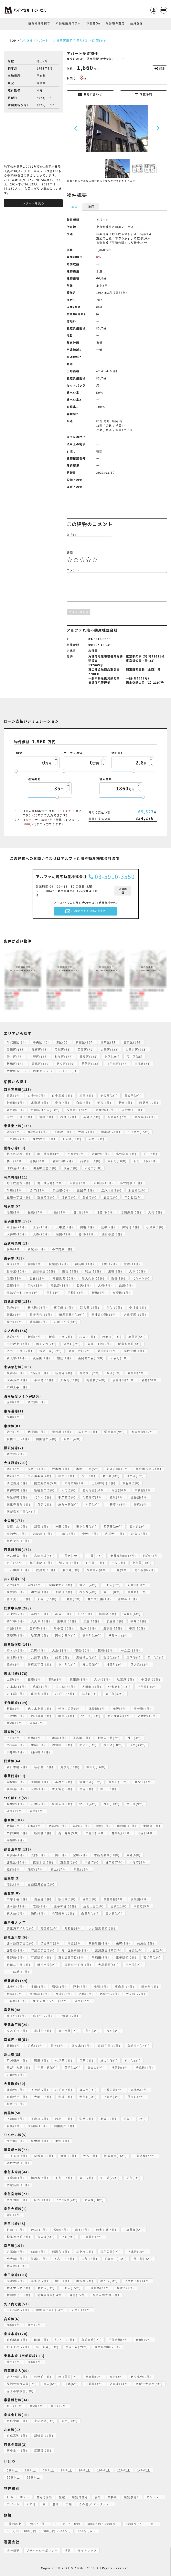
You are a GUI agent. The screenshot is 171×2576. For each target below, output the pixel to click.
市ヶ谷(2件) (15, 1650)
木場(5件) (14, 1826)
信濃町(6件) (132, 1614)
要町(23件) (38, 1190)
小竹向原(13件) (131, 1183)
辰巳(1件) (110, 1197)
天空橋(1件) (49, 1928)
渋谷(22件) (36, 1285)
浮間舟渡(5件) (131, 1212)
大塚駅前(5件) (108, 1965)
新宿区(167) (85, 1042)
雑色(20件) (150, 1380)
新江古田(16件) (118, 1469)
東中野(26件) (66, 1621)
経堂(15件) (78, 2295)
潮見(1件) (14, 1884)
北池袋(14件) (37, 1132)
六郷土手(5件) (17, 1387)
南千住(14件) (16, 2016)
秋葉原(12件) (58, 1264)
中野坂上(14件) (18, 1344)
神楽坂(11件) (121, 1833)
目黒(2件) (14, 2126)
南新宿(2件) (84, 2281)
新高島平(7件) (117, 1117)
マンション (154, 2497)
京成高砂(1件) (44, 2421)
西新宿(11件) (112, 1337)
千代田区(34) (16, 1042)
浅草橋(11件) (112, 1628)
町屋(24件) (66, 1716)
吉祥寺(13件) (127, 1599)
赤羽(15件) (82, 1212)
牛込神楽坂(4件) (39, 1476)
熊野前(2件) (15, 1957)
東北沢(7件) (46, 2288)
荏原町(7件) (136, 2097)
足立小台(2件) (141, 2377)
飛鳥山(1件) (145, 1943)
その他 (31, 2504)
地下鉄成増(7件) (18, 1183)
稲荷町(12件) (40, 1752)
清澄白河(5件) (17, 1483)
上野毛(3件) (112, 2097)
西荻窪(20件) (113, 1526)
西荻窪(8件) (15, 1635)
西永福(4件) (88, 1592)
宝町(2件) (80, 1855)
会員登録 (136, 23)
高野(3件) (117, 2377)
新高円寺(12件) (50, 1351)
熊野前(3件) (42, 2377)
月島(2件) (44, 1504)
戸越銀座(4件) (17, 2060)
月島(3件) (68, 1197)
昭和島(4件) (73, 1928)
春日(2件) (14, 1469)
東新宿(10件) (117, 1161)
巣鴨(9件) (115, 1271)
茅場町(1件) (90, 1694)
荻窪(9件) (85, 1614)
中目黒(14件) (61, 1432)
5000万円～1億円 (67, 2524)
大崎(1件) (155, 1212)
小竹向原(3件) (62, 1249)
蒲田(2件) (86, 2178)
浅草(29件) (15, 1811)
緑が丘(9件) (15, 2104)
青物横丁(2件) (89, 1373)
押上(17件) (59, 1869)
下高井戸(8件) (64, 2259)
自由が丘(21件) (18, 1439)
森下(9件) (133, 1657)
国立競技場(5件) (46, 1483)
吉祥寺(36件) (114, 1534)
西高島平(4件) (145, 1117)
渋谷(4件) (14, 1585)
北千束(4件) (63, 2090)
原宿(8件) (14, 1285)
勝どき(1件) (135, 1476)
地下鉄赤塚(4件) (49, 1154)
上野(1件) (14, 1679)
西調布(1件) (60, 2252)
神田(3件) (135, 1738)
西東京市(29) (42, 1071)
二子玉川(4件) (17, 2156)
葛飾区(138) (91, 1063)
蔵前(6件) (14, 1869)
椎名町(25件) (37, 1307)
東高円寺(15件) (80, 1351)
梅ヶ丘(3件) (109, 2281)
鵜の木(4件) (39, 2178)
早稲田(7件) (100, 1957)
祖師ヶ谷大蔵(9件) (106, 2295)
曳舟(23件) (64, 1994)
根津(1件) (14, 1708)
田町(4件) (54, 1292)
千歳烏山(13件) (115, 2259)
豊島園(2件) (38, 1322)
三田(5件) (86, 1095)
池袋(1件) (14, 1307)
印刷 (162, 68)
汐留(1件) (93, 1504)
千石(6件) (104, 1103)
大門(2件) (68, 1490)
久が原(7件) (63, 2060)
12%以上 (123, 2470)
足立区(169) (66, 1063)
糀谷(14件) (42, 2200)
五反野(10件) (16, 2001)
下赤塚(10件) (71, 1139)
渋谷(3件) (90, 2156)
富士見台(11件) (41, 1314)
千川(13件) (15, 1190)
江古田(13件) (89, 1307)
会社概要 (13, 2550)
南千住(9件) (135, 1804)
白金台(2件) (36, 1095)
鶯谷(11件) (132, 1264)
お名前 (71, 534)
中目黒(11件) (150, 1679)
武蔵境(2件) (42, 2450)
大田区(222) (110, 1049)
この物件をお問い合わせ (88, 911)
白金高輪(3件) (62, 1095)
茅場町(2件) (15, 1840)
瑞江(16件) (111, 1657)
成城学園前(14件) (50, 2295)
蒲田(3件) (41, 2060)
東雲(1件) (62, 2141)
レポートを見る (33, 203)
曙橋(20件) (83, 1650)
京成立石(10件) (109, 2045)
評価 (70, 552)
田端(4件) (87, 1227)
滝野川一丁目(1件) (78, 1965)
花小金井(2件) (145, 1570)
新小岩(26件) (63, 1628)
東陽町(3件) (151, 1826)
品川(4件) (126, 1285)
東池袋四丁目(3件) (71, 1957)
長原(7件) (86, 2060)
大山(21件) (86, 1132)
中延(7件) (91, 1862)
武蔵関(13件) (45, 1570)
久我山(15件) (47, 1599)
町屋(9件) (41, 2340)
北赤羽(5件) (105, 1212)
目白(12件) (38, 1278)
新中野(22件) (107, 1351)
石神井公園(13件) (104, 1314)
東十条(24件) (16, 1227)
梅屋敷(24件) (96, 1380)
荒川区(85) (134, 1056)
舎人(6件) (51, 2384)
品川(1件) (14, 1417)
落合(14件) (146, 1833)
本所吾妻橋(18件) (107, 1855)
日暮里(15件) (16, 1271)
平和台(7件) (78, 1183)
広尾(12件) (41, 1687)
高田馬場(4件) (44, 1556)
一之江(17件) (130, 1650)
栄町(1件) (123, 1943)
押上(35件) (108, 1789)
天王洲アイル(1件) (20, 1928)
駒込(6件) (38, 1913)
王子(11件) (119, 1906)
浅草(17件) (36, 1869)
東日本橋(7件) (43, 1862)
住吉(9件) (86, 1789)
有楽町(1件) (121, 1292)
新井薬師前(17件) (123, 1556)
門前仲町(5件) (92, 1497)
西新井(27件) (109, 1994)
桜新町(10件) (43, 2156)
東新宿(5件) (143, 1490)
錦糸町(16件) (96, 1767)
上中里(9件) (64, 1227)
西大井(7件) (15, 1454)
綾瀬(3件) (37, 2406)
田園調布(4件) (46, 1439)
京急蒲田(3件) (17, 2200)
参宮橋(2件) (15, 2281)
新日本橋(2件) (17, 1767)
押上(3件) (58, 2045)
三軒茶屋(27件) (145, 2156)
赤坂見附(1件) (134, 1351)
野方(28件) (15, 1563)
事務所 (112, 2497)
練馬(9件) (117, 1497)
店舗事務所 (132, 2497)
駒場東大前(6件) (60, 1585)
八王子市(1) (67, 1071)
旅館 (62, 2497)
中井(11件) (66, 1476)
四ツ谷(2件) (138, 1526)
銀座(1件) (64, 1358)
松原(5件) (61, 2230)
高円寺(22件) (16, 1534)
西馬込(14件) (16, 1862)
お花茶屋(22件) (18, 2347)
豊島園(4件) (139, 1497)
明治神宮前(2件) (45, 1168)
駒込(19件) (93, 1271)
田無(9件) (121, 1570)
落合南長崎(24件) (148, 1469)
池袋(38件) (15, 1278)
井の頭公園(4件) (99, 1599)
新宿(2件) (35, 1337)
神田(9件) (35, 1264)
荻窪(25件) (139, 1534)
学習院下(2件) (50, 1943)
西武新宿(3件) (17, 1556)
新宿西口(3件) (44, 1490)
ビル (10, 2497)
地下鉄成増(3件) (18, 1154)
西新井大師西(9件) (149, 2384)
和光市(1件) (93, 1168)
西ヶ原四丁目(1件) (20, 1943)
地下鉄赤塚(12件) (50, 1183)
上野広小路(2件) (109, 1738)
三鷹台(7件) (72, 1599)
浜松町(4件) (76, 1292)
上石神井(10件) (18, 1570)
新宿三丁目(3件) (145, 1161)
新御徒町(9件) (17, 1490)
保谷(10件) (15, 1322)
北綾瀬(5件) (97, 1708)
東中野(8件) (111, 1476)
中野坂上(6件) (117, 1504)
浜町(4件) (38, 1650)
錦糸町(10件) (92, 1635)
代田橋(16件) (143, 2259)
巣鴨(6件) (125, 1103)
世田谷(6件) (15, 2230)
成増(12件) (96, 1139)
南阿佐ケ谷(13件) (91, 1358)
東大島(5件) (91, 1664)
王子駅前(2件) (126, 1957)
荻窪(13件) (87, 1337)
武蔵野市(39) (16, 1071)
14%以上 (143, 2470)
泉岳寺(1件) (15, 1855)
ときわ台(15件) (138, 1132)
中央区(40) (41, 1042)
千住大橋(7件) (119, 2340)
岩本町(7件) (15, 1657)
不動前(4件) (15, 2119)
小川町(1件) (67, 1664)
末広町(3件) (81, 1738)
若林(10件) (39, 2230)
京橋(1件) (35, 1738)
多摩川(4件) (72, 1439)
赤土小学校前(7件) (20, 2391)
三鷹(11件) (91, 1621)
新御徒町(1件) (62, 1804)
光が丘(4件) (36, 1469)
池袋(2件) (14, 1212)
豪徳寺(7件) (125, 2288)
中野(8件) (103, 1826)
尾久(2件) (14, 2362)
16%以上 (13, 2477)
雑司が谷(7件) (63, 1161)
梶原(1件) (136, 1950)
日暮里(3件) (94, 2384)
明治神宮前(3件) (119, 1716)
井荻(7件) (118, 1563)
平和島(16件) (43, 1380)
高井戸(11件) (137, 1592)
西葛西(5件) (57, 1826)
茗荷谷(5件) (137, 1337)
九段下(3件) (143, 1782)
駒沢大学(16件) (115, 2156)
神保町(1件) (15, 1103)
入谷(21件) (102, 1679)
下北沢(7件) (112, 1585)
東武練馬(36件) (44, 1139)
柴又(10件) (69, 2421)
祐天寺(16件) (87, 1432)
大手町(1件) (119, 1358)
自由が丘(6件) (17, 2097)
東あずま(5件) (17, 2031)
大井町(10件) (16, 1234)
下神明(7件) (39, 2090)
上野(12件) (109, 1264)
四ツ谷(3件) (15, 1621)
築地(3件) (56, 1679)
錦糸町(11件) (118, 1782)
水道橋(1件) (39, 1103)
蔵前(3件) (14, 1476)
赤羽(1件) (14, 1402)
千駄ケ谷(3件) (119, 1635)
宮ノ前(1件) (152, 1957)
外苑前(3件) (15, 1745)
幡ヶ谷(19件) (16, 2266)
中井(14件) (96, 1556)
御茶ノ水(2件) (46, 1344)
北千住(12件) (91, 1716)
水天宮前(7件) (62, 1789)
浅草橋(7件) (114, 1862)
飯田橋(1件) (137, 1190)
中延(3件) (65, 2097)
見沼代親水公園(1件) (22, 2384)
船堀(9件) (62, 1657)
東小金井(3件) (86, 1526)
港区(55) (62, 1042)
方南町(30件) (81, 2310)
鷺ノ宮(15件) (68, 1563)
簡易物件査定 (115, 23)
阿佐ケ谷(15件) (18, 1541)
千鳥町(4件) (144, 2067)
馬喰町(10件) (70, 1767)
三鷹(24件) (67, 1534)
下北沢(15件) (71, 2288)
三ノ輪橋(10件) (18, 1972)
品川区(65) (63, 1049)
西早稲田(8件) (90, 1161)
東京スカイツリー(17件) (50, 2001)
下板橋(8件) (62, 1132)
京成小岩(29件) (76, 2347)
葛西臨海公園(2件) (41, 1884)
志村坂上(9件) (132, 1110)
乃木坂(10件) (147, 1716)
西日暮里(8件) (41, 1716)
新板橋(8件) (15, 1110)
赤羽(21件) (87, 1234)
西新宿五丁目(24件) (21, 1511)
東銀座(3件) (78, 1679)
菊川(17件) (155, 1657)
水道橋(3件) (114, 1621)
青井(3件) (37, 1811)
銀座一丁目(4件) (18, 1197)
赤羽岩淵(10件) (63, 1913)
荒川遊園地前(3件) (108, 1950)
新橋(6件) (99, 1292)
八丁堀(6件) (15, 1694)
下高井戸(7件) (92, 2237)
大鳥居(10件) (94, 2200)
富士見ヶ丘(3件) (18, 1599)
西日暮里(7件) (68, 2377)
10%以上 (103, 2470)
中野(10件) (137, 1628)
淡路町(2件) (72, 1344)
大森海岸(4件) (17, 1380)
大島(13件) (60, 1650)
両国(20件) (120, 1490)
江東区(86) (40, 1049)
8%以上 (66, 2470)
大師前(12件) (39, 1994)
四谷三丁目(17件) (19, 1351)
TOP (13, 40)
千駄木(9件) (15, 1716)
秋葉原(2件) (39, 1635)
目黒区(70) (86, 1049)
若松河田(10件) (93, 1490)
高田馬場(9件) (68, 1833)
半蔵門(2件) (63, 1782)
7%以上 (48, 2470)
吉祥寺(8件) (38, 1628)
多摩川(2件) (39, 2119)
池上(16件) (132, 2060)
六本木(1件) (60, 1469)
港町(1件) (14, 2215)
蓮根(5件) (46, 1117)
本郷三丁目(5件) (88, 1469)
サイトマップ (87, 2550)
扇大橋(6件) (94, 2377)
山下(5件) (82, 2230)
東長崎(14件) (63, 1307)
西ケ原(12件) (16, 1906)
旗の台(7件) (88, 2090)
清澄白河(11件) (90, 1782)
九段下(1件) (39, 1657)
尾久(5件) (35, 2325)
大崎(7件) (105, 1285)
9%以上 (84, 2470)
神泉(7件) (35, 1585)
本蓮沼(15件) (105, 1110)
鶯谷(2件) (108, 1227)
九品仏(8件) (139, 2090)
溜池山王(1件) (62, 1745)
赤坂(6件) (120, 1708)
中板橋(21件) (110, 1132)
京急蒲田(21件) (123, 1380)
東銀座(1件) (69, 1862)
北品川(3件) (39, 1373)
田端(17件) (70, 1271)
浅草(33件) (138, 1745)
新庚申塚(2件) (47, 1965)
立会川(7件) (136, 1373)
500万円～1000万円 (21, 2531)
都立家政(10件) (41, 1563)
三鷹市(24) (143, 1063)
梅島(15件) (15, 1994)
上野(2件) (14, 1738)
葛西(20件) (81, 1826)
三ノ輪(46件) (65, 1687)
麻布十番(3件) (17, 1899)
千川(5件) (150, 1154)
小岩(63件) (63, 1614)
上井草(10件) (142, 1563)
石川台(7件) (15, 2075)
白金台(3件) (42, 1899)
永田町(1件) (39, 1782)
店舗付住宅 (80, 2497)
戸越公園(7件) (113, 2090)
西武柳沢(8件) (96, 1570)
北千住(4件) (88, 1804)
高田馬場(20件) (64, 1278)
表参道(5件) (15, 1789)
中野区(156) (39, 1056)
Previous (76, 128)
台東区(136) (133, 1042)
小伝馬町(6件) (147, 1687)
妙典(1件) (35, 1826)
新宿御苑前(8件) (130, 1344)
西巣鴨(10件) (148, 1103)
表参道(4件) (142, 1708)
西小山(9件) (63, 2119)
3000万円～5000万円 (103, 2524)
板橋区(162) (16, 1063)
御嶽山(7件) (96, 2067)
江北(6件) (72, 2384)
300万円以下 (87, 2531)
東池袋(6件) (61, 1190)
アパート (13, 2504)
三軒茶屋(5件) (133, 2230)
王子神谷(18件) (65, 1906)
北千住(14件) (64, 1694)
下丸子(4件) (63, 2178)
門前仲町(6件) (17, 1833)
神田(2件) (62, 1526)
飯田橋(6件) (107, 1614)
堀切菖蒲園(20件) (107, 2347)
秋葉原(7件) (125, 1679)
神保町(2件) (115, 1664)
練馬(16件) (15, 1314)
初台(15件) (89, 2259)
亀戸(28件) (88, 1628)
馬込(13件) (82, 1869)
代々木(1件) (42, 1497)
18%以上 (33, 2477)
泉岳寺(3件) (15, 1373)
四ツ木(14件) (81, 2045)
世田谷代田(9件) (18, 2295)
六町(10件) (111, 1804)
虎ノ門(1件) (88, 1745)
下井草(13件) (94, 1563)
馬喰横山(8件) (86, 1657)
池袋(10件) (38, 1161)
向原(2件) (75, 1943)
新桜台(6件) (36, 1249)
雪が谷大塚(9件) (18, 2067)
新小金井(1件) (17, 2450)
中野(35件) (90, 1534)
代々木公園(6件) (70, 1708)
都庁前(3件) (67, 1497)
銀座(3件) (38, 1745)
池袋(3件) (14, 1132)
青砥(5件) (14, 2045)
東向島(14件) (124, 1986)
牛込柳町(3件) (17, 1497)
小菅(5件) (101, 1986)
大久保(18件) (40, 1621)
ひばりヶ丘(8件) (66, 1322)
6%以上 (30, 2470)
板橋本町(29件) (78, 1110)
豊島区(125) (89, 1056)
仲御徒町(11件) (119, 1687)
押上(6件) (80, 1986)
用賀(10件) (68, 2156)
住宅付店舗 (44, 2497)
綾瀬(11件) (15, 1723)
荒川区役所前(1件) (74, 1950)
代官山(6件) (36, 1432)
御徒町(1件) (130, 1227)
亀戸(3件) (93, 2031)
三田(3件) (59, 1855)
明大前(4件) (39, 1592)
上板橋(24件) (16, 1139)
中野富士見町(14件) (50, 2310)
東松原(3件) (15, 1592)
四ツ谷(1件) (114, 1913)
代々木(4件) (141, 1278)
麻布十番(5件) (68, 1504)
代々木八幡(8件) (18, 2288)
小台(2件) (157, 1950)
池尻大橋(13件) (18, 2163)
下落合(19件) (71, 1556)
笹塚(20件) (39, 2259)
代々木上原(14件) (137, 2281)
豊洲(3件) (89, 1197)
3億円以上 (14, 2524)
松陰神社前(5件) (18, 2237)
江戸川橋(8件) (111, 1190)
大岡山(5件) (42, 2097)
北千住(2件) (15, 1986)
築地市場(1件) (75, 1483)
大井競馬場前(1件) (102, 1928)
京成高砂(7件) (91, 2340)
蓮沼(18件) (73, 2067)
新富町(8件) (46, 1197)
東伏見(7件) (71, 1570)
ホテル (24, 2497)
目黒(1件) (14, 1095)
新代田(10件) (137, 1585)
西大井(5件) (36, 1402)
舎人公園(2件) (17, 2377)
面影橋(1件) (15, 1950)
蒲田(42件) (64, 1234)
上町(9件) (68, 2237)
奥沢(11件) (108, 2119)
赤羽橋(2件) (131, 1483)
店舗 (98, 2497)
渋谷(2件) (70, 1168)
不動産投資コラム (68, 23)
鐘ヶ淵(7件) (149, 1986)
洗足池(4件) (120, 2067)
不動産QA (93, 23)
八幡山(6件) (15, 2252)
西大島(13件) (140, 1664)
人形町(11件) (91, 1687)
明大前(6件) (15, 2259)
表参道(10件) (113, 1745)
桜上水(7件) (84, 2252)
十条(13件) (59, 1212)
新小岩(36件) (43, 1767)
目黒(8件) (84, 1285)
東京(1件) (14, 1264)
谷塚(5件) (86, 1994)
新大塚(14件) (16, 1358)
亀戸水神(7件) (68, 2031)
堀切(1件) (59, 1986)
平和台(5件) (76, 1154)
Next (158, 128)
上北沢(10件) (137, 2252)
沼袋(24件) (151, 1556)
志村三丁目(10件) (19, 1117)
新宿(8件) (118, 1278)
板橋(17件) (36, 1212)
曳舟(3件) (114, 2031)
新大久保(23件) (93, 1278)
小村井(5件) (42, 2031)
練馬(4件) (14, 1249)
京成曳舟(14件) (138, 2045)
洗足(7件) (86, 2119)
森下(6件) (88, 1476)
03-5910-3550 (99, 639)
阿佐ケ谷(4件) (65, 1635)
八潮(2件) (38, 1804)
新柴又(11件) (43, 2435)
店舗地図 (123, 890)
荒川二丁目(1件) (18, 1965)
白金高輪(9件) (113, 1899)
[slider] (16, 771)
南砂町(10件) (126, 1826)
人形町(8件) (138, 1862)
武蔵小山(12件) (134, 2119)
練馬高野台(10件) (72, 1314)
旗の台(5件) (109, 2060)
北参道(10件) (16, 1168)
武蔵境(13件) (42, 1534)
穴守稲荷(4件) (67, 2200)
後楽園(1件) (41, 1358)
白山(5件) (83, 1103)
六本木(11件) (16, 1687)
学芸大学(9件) (114, 1432)
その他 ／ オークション (95, 2504)
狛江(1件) (62, 2281)
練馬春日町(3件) (18, 1504)
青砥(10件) (144, 2340)
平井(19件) (138, 1621)
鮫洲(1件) (114, 1373)
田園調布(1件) (64, 2126)
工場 (69, 2504)
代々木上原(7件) (39, 1708)
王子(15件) (41, 1227)
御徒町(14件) (84, 1264)
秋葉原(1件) (155, 1227)
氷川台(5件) (100, 1154)
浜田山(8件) (112, 1592)
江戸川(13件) (64, 2340)
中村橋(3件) (137, 1307)
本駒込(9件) (142, 1906)
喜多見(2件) (39, 2281)
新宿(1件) (141, 1504)
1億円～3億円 (38, 2524)
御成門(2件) (133, 1095)
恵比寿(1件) (39, 1694)
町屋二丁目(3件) (43, 1950)
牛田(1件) (38, 1986)
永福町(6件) (63, 1592)
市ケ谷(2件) (133, 1197)
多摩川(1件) (15, 2178)
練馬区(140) (41, 1063)
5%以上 (12, 2470)
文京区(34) (109, 1042)
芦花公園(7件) (110, 2252)
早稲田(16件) (95, 1833)
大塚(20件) (137, 1271)
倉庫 (56, 2504)
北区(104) (112, 1056)
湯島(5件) (37, 1723)
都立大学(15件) (143, 1432)
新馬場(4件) (63, 1373)
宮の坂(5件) (46, 2237)
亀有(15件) (59, 2406)
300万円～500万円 (57, 2531)
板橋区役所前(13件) (45, 1110)
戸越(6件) (133, 1855)
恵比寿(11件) (60, 1285)
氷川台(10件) (103, 1183)
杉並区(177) (64, 1056)
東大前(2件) (15, 1913)
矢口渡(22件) (110, 2178)
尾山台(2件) (15, 2090)
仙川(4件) (38, 2252)
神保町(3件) (15, 1782)
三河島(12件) (68, 2016)
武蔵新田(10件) (18, 2185)
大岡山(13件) (37, 2126)
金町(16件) (15, 2406)
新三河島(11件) (47, 2347)
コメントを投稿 (78, 612)
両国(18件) (15, 1628)
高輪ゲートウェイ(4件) (23, 1292)
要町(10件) (15, 1161)
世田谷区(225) (136, 1049)
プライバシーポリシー (42, 2550)
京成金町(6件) (17, 2421)
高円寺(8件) (39, 1614)
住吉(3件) (14, 1664)
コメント (73, 570)
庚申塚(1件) (134, 1965)
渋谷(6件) (14, 1432)
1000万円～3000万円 (141, 2524)
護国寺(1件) (85, 1190)
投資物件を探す (39, 23)
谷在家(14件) (119, 2384)
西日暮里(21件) (44, 1271)
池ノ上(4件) (88, 1585)
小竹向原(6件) (126, 1154)
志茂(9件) (40, 1906)
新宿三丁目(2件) (60, 1337)
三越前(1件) (57, 1738)
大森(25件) (41, 1234)
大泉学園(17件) (135, 1314)
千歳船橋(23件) (99, 2288)
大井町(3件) (88, 2097)
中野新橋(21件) (18, 2310)
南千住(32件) (115, 1694)
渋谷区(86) (15, 1056)
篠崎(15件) (106, 1650)
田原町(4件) (15, 1752)
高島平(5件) (92, 1117)
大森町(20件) (70, 1380)
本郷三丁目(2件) (99, 1344)
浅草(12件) (83, 2001)
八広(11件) (36, 2045)
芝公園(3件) (109, 1095)
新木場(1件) (39, 2141)
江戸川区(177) (117, 1063)
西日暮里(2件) (112, 1234)
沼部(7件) (133, 2178)
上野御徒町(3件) (103, 1483)
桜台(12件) (114, 1307)
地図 (68, 2550)
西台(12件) (68, 1117)
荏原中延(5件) (47, 2067)
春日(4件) (62, 1103)
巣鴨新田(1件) (99, 1943)
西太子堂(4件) (106, 2230)
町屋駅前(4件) (41, 1957)
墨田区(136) (16, 1049)
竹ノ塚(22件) (135, 1994)
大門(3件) (38, 1855)
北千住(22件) (42, 2016)
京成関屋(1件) (17, 2340)
